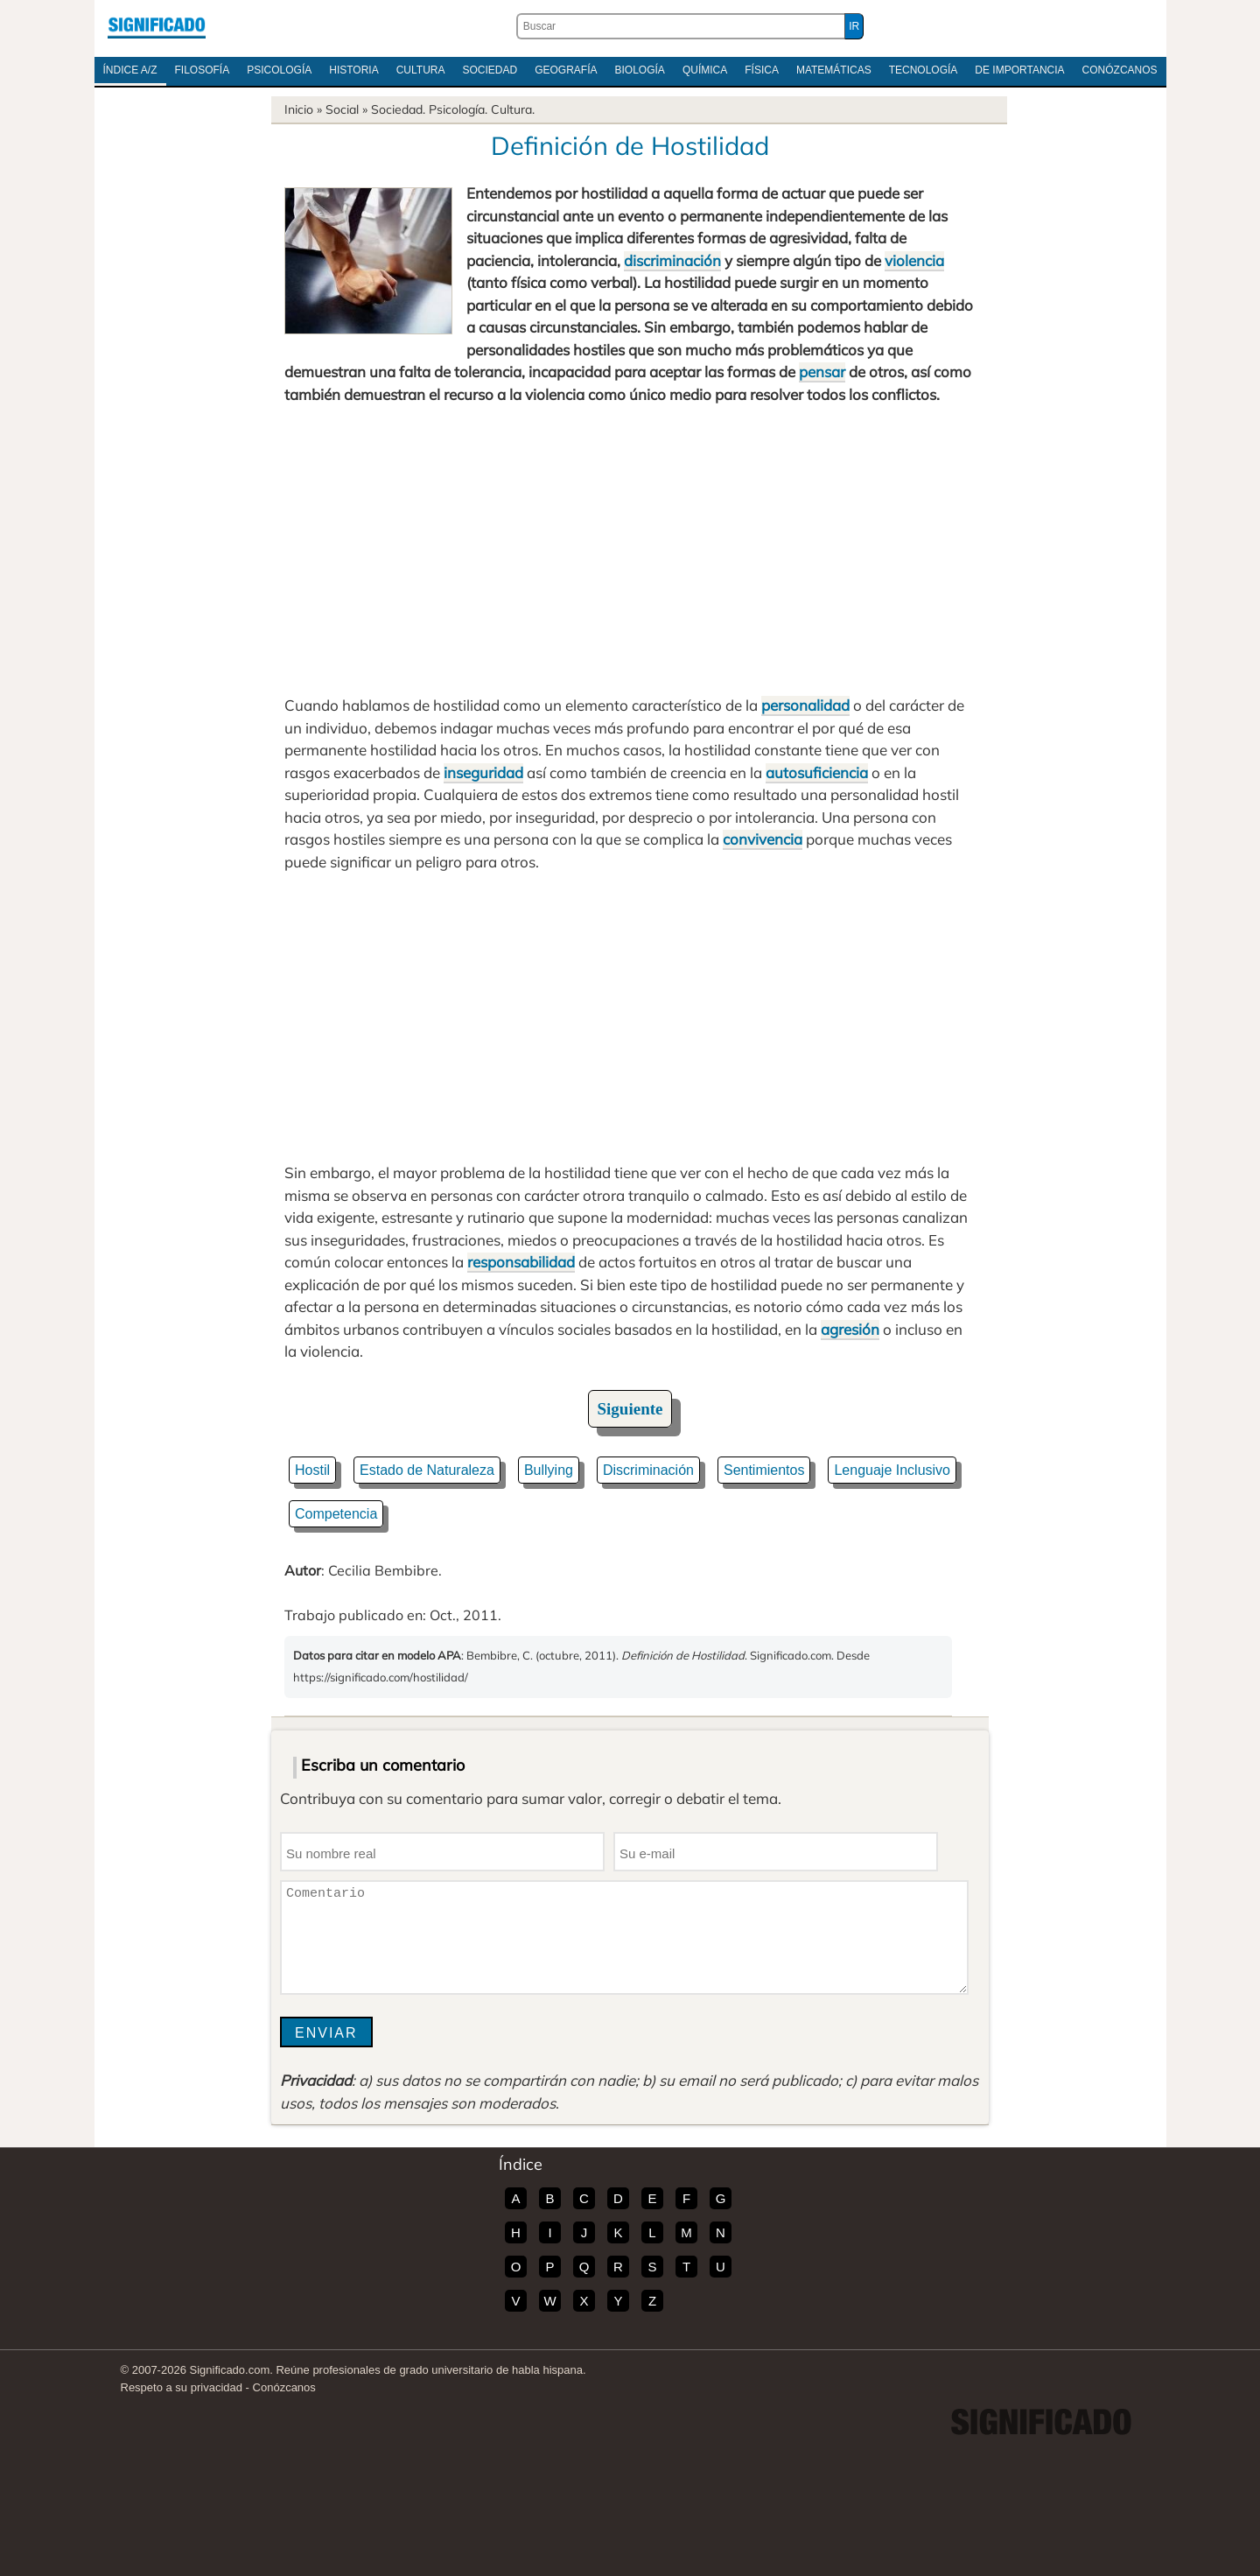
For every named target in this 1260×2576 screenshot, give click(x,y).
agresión (850, 1329)
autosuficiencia (817, 772)
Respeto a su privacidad (181, 2387)
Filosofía (202, 70)
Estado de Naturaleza (427, 1470)
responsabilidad (521, 1262)
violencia (914, 260)
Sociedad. (398, 109)
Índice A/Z (130, 70)
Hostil (312, 1470)
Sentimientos (764, 1470)
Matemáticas (834, 70)
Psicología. (458, 109)
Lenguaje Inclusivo (892, 1470)
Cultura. (513, 109)
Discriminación (648, 1470)
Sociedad (489, 70)
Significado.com (157, 26)
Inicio (298, 109)
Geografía (566, 70)
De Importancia (1019, 70)
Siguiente (630, 1409)
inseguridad (483, 772)
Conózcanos (1120, 70)
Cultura (420, 70)
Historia (353, 70)
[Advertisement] (630, 549)
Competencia (336, 1513)
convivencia (762, 839)
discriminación (672, 260)
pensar (822, 371)
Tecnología (923, 70)
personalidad (805, 705)
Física (762, 70)
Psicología (279, 70)
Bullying (548, 1470)
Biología (640, 70)
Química (704, 70)
